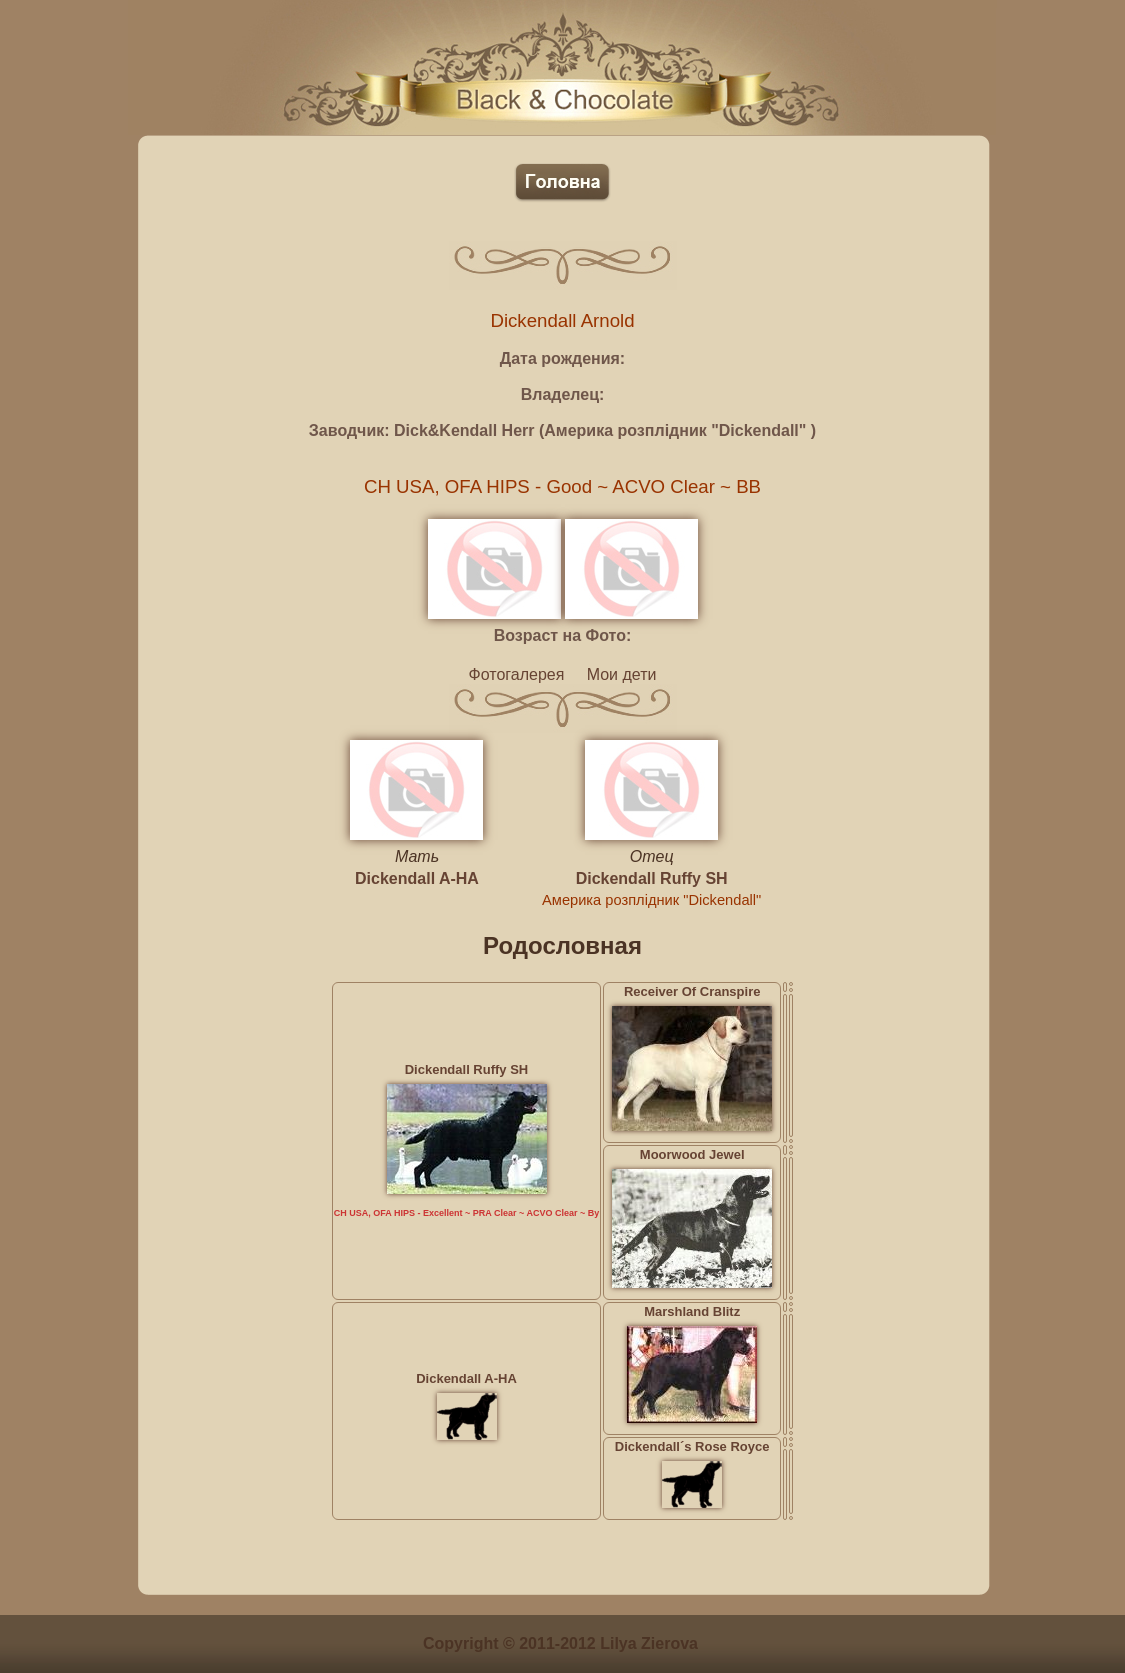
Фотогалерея (517, 674)
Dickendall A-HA (417, 878)
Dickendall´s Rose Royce (692, 1446)
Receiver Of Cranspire (692, 991)
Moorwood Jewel (692, 1154)
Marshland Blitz (692, 1311)
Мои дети (622, 674)
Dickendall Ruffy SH (652, 878)
